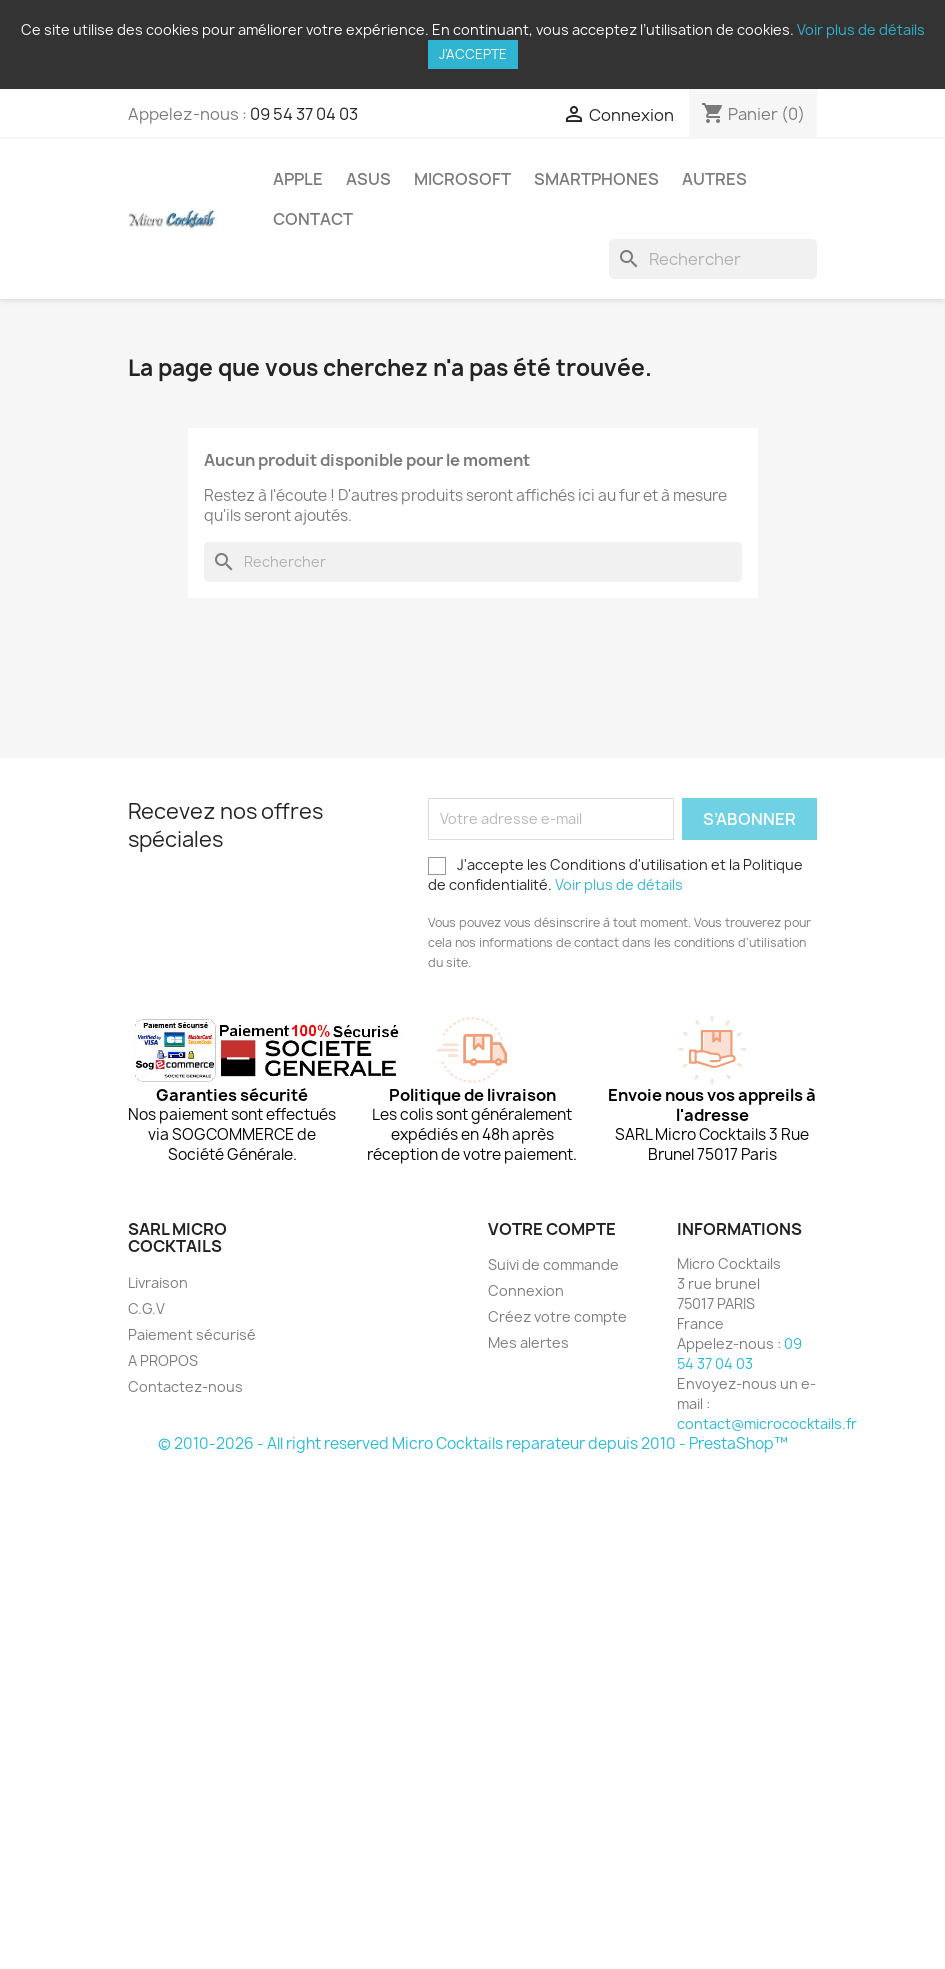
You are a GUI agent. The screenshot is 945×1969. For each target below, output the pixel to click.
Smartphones (596, 179)
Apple (298, 179)
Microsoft (462, 179)
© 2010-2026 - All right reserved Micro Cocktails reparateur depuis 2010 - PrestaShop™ (473, 1443)
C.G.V (146, 1308)
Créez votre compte (557, 1316)
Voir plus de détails (861, 29)
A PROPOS (163, 1360)
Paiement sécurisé (192, 1334)
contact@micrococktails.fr (767, 1423)
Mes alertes (528, 1342)
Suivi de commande (553, 1264)
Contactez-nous (185, 1386)
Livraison (158, 1282)
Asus (368, 179)
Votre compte (552, 1229)
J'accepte (473, 54)
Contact (313, 219)
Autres (714, 179)
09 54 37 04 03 (304, 114)
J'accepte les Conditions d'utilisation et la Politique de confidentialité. (615, 874)
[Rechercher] (713, 259)
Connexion (526, 1290)
